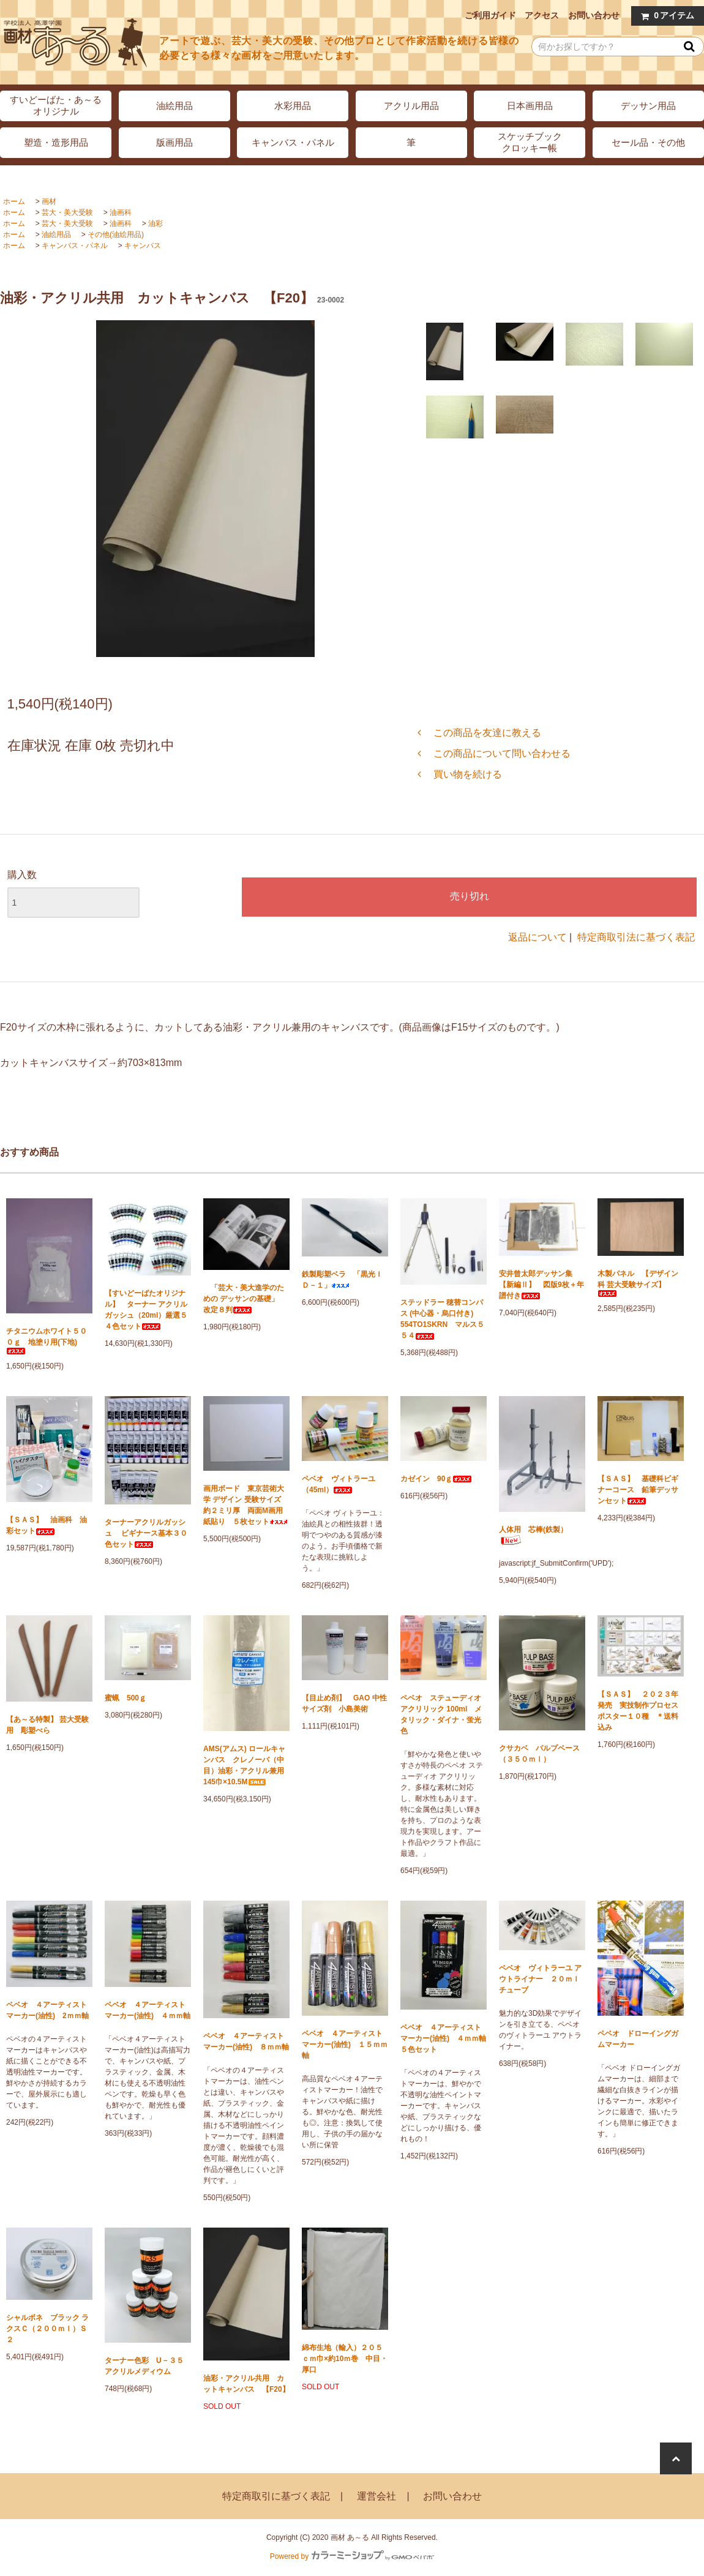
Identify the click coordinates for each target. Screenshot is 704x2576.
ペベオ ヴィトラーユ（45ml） (338, 1484)
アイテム (664, 15)
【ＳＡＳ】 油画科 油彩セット (46, 1525)
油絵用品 (174, 105)
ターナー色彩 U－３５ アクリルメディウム (148, 2366)
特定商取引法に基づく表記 (636, 937)
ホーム (14, 201)
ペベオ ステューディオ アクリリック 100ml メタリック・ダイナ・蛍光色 (441, 1714)
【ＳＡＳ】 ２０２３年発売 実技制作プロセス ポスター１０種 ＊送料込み (640, 1711)
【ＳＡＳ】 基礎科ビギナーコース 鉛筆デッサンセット (637, 1489)
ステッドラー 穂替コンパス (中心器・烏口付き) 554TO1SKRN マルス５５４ (442, 1319)
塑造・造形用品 (56, 142)
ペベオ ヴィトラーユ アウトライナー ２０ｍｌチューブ (540, 1979)
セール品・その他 (648, 142)
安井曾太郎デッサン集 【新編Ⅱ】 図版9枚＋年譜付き (541, 1284)
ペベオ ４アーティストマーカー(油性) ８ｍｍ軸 (246, 2041)
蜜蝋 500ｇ (125, 1698)
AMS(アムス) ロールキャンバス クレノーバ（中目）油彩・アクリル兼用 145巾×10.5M (246, 1765)
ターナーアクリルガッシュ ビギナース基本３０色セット (146, 1533)
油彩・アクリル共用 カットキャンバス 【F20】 (246, 2384)
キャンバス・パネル (293, 142)
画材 (49, 201)
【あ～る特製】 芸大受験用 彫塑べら (47, 1725)
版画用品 (174, 142)
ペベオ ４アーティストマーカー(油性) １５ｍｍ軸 (345, 2044)
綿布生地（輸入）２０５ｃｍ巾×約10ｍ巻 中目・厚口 (345, 2358)
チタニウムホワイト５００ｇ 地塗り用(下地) (46, 1340)
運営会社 (376, 2496)
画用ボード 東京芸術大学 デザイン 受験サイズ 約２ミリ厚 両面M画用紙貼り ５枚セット (245, 1505)
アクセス (542, 15)
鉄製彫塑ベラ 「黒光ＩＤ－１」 (342, 1280)
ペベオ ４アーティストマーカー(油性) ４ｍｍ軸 (147, 2010)
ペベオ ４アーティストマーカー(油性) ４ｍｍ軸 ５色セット (443, 2038)
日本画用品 (530, 105)
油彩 (155, 223)
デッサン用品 (648, 105)
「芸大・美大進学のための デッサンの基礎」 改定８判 (244, 1298)
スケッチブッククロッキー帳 (530, 142)
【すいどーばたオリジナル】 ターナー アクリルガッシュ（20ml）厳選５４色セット (146, 1310)
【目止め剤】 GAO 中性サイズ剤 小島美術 (344, 1703)
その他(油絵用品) (116, 234)
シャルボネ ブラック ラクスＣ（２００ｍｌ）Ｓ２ (47, 2328)
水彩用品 (292, 105)
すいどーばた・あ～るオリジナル (56, 105)
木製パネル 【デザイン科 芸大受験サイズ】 (637, 1283)
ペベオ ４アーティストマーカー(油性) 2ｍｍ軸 (47, 2010)
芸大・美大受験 (67, 212)
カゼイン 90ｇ (436, 1478)
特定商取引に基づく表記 (276, 2496)
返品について (537, 937)
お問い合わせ (594, 15)
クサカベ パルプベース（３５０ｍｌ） (539, 1753)
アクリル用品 (411, 105)
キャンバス (142, 245)
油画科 (121, 212)
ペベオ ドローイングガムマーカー (637, 2039)
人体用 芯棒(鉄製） (533, 1535)
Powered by (352, 2556)
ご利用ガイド (490, 15)
